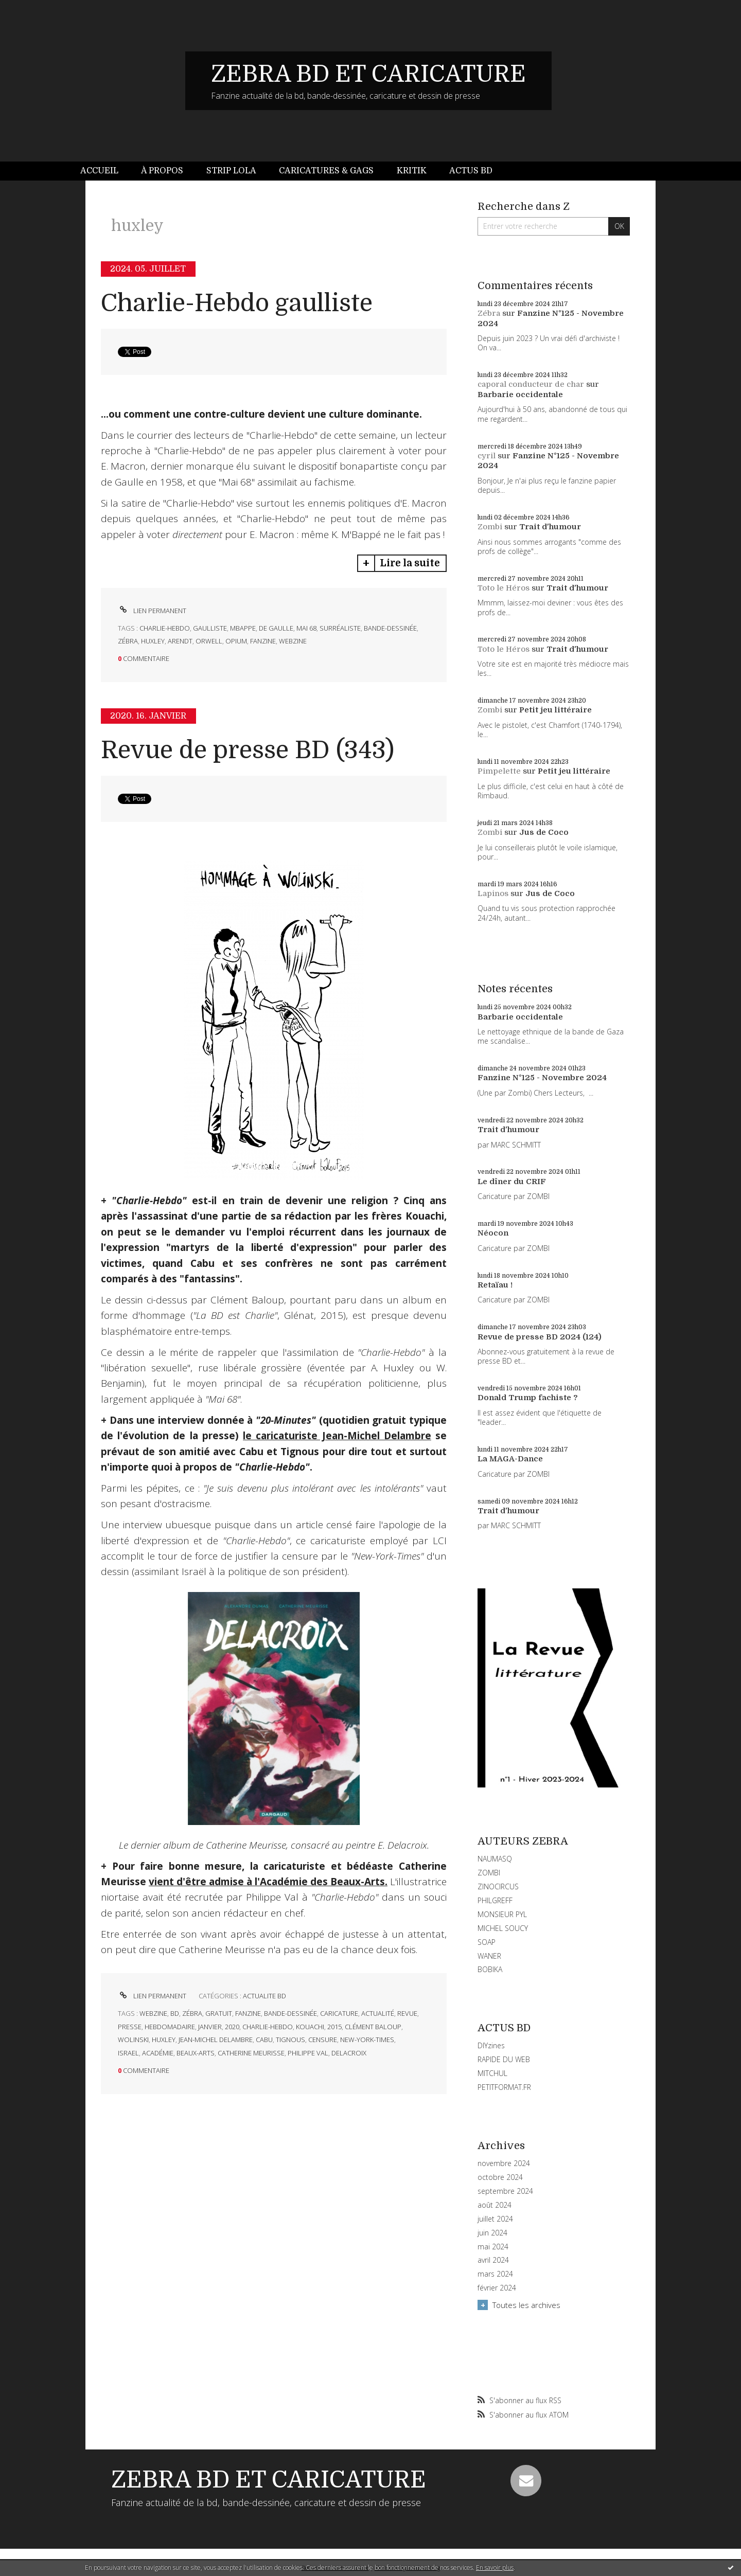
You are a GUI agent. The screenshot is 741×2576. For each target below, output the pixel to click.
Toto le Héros (504, 588)
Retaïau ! (495, 1285)
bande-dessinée (390, 628)
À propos (162, 170)
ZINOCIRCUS (498, 1886)
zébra (128, 641)
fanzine (263, 641)
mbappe (243, 628)
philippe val (308, 2053)
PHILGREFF (495, 1900)
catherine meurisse (251, 2053)
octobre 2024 (500, 2177)
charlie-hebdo (164, 628)
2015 (334, 2026)
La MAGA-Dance (510, 1458)
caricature (339, 2013)
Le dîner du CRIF (512, 1181)
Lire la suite (410, 563)
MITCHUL (492, 2073)
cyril (487, 455)
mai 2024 (493, 2246)
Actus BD (470, 170)
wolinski (133, 2039)
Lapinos (493, 893)
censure (322, 2039)
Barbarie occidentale (520, 394)
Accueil (99, 170)
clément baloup (373, 2026)
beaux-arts (196, 2053)
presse (130, 2026)
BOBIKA (490, 1969)
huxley (153, 641)
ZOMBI (489, 1872)
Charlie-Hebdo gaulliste (237, 303)
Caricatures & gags (326, 170)
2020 (232, 2026)
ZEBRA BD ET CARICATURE (368, 74)
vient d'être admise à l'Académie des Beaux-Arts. (268, 1881)
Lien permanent (152, 610)
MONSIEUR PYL (502, 1914)
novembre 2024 (504, 2163)
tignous (290, 2039)
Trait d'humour (550, 526)
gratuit (218, 2013)
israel (128, 2053)
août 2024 (494, 2205)
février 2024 (497, 2288)
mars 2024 (495, 2274)
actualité (377, 2013)
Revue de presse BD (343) (247, 750)
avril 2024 (493, 2260)
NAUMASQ (495, 1859)
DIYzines (491, 2045)
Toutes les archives (526, 2305)
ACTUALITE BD (264, 1995)
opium (236, 641)
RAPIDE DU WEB (504, 2059)
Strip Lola (231, 170)
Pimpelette (499, 771)
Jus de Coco (544, 832)
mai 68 (306, 628)
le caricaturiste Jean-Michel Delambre (337, 1435)
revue (407, 2013)
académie (157, 2053)
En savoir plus (495, 2567)
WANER (489, 1956)
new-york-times (367, 2039)
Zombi (490, 526)
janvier (210, 2026)
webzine (293, 641)
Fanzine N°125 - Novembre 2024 (542, 1077)
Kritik (412, 170)
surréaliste (340, 628)
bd (174, 2013)
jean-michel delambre (216, 2039)
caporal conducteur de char (531, 384)
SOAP (487, 1942)
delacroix (348, 2053)
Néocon (493, 1233)
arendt (180, 641)
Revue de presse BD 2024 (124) (540, 1336)
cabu (264, 2039)
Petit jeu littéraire (555, 709)
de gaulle (276, 628)
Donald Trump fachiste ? (528, 1397)
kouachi (310, 2026)
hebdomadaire (170, 2026)
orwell (209, 641)
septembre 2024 (505, 2191)
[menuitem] (105, 171)
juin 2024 (492, 2233)
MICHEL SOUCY (503, 1928)
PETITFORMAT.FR (504, 2087)
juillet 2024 (495, 2219)
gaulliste (210, 628)
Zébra (489, 313)
